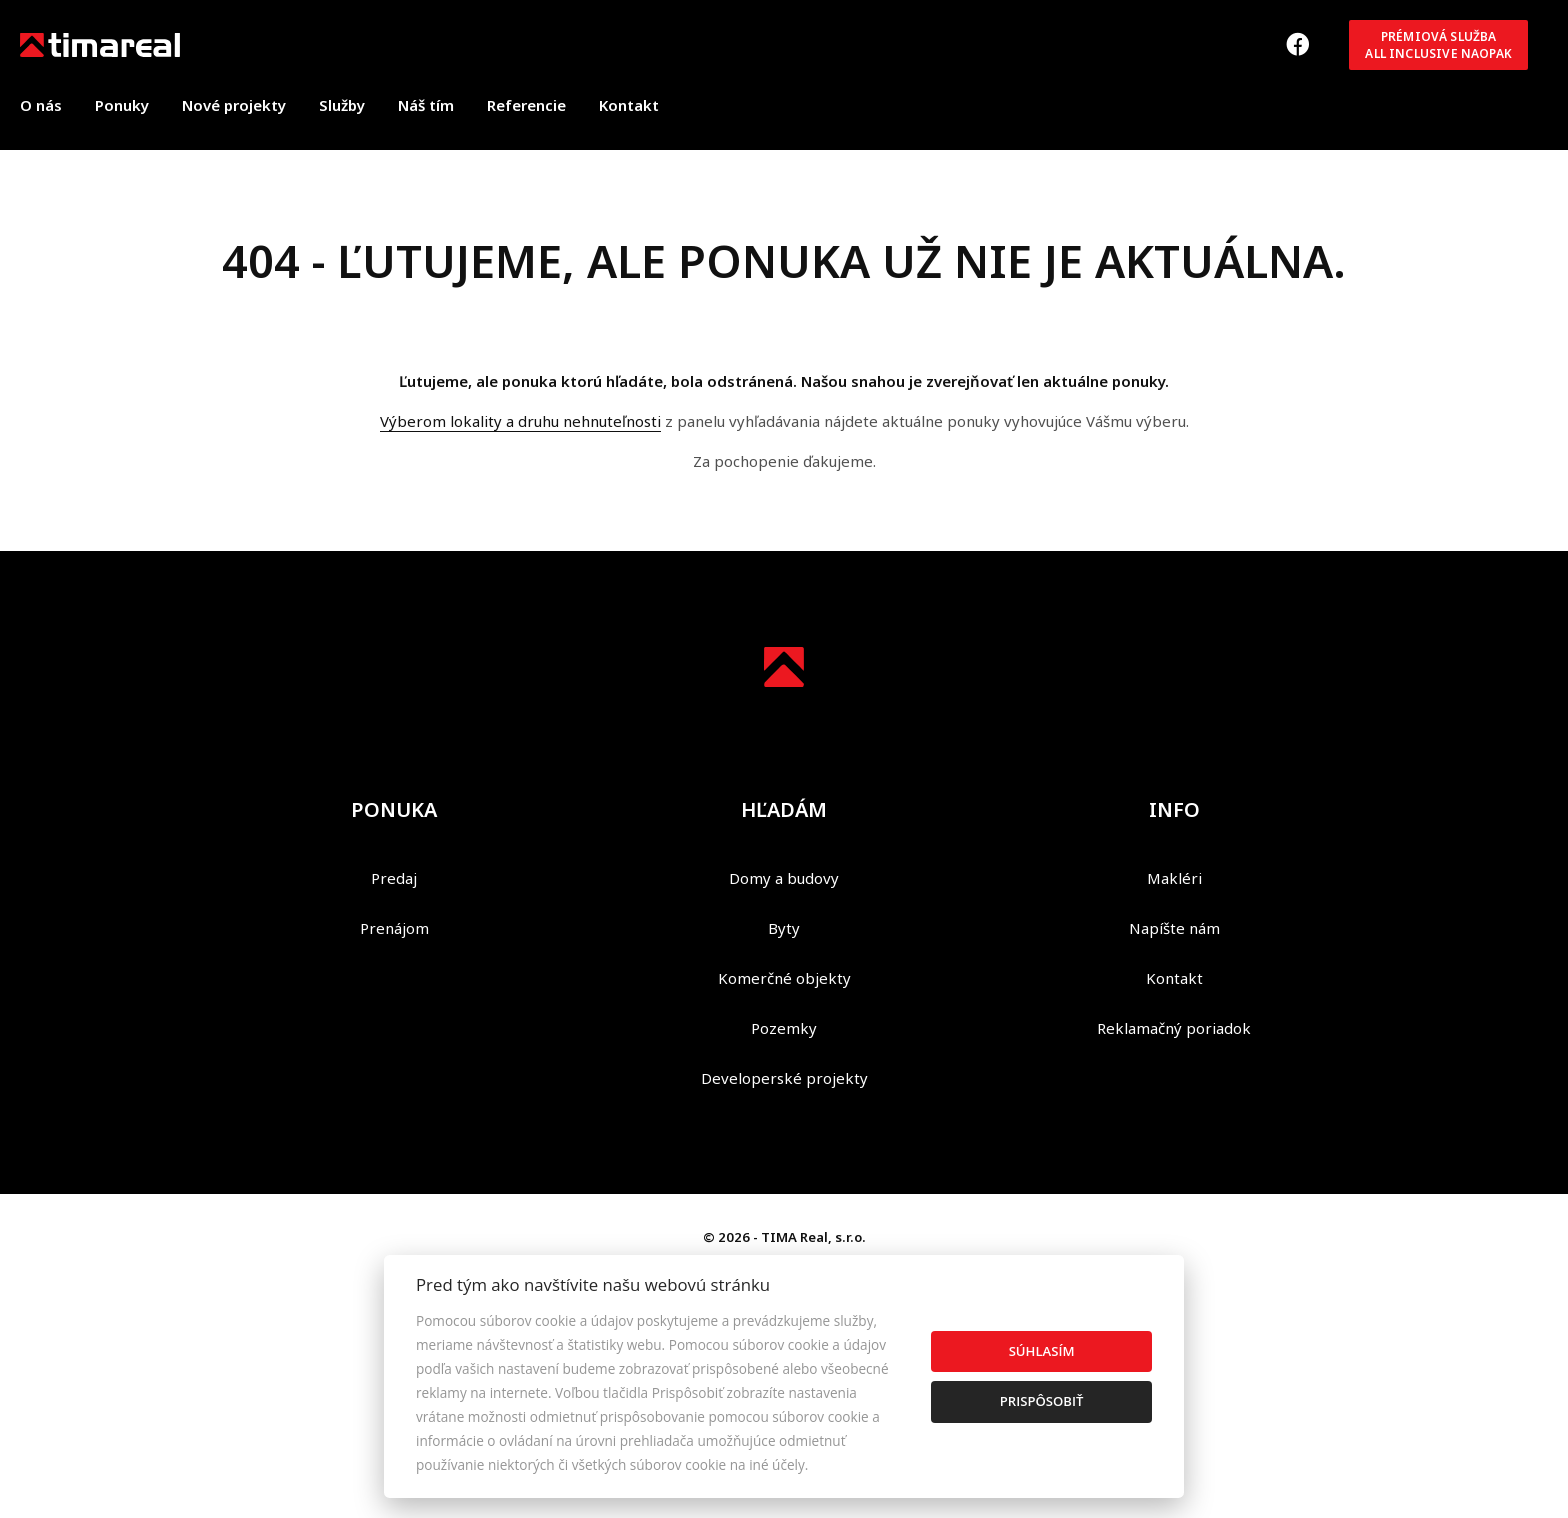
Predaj (394, 878)
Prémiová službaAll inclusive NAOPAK (1438, 45)
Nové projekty (234, 105)
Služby (342, 105)
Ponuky (122, 105)
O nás (41, 105)
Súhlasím (1042, 1351)
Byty (784, 928)
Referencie (526, 105)
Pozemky (784, 1028)
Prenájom (394, 928)
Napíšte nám (1174, 928)
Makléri (1174, 878)
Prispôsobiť (1042, 1401)
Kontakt (629, 105)
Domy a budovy (784, 878)
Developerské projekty (784, 1078)
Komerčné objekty (784, 978)
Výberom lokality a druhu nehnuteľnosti (520, 421)
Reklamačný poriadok (1174, 1028)
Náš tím (426, 105)
